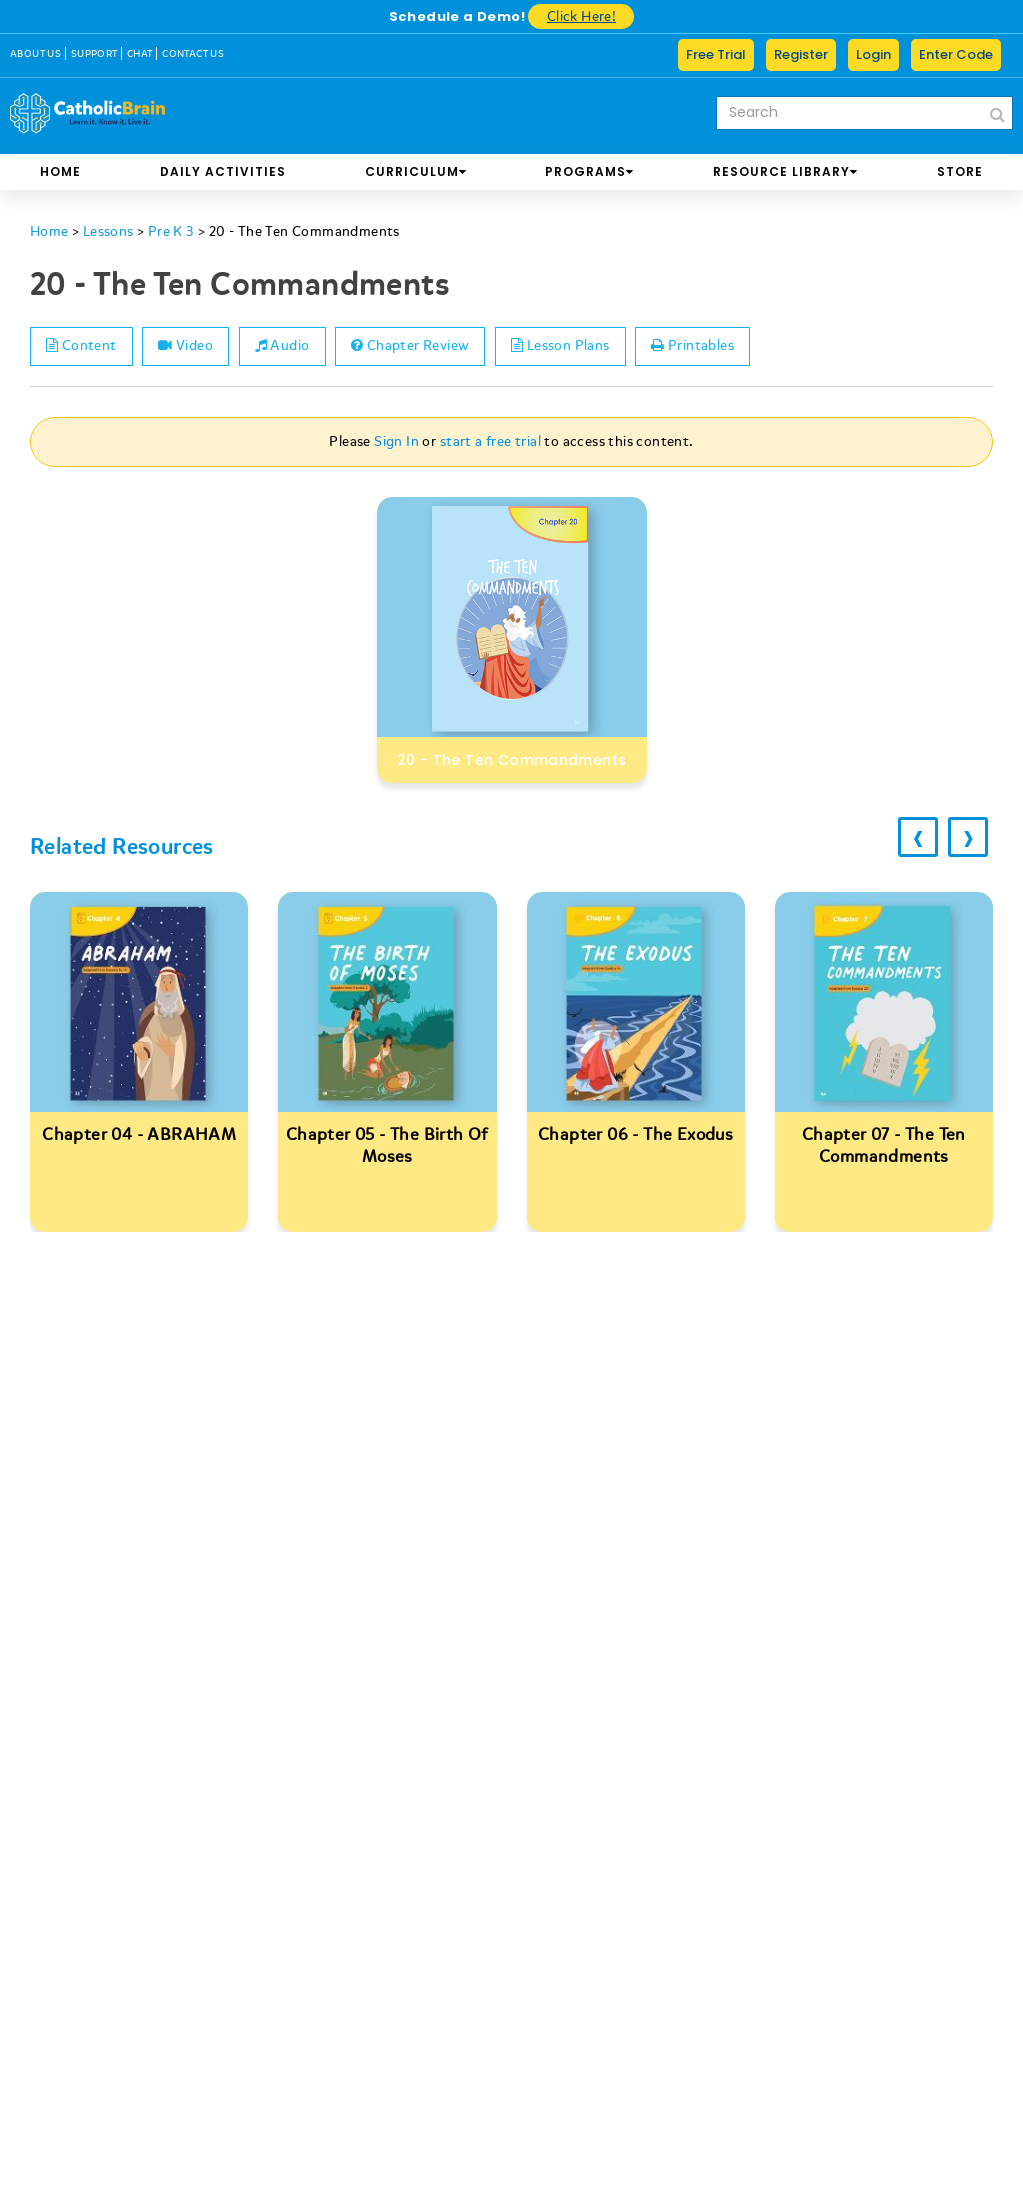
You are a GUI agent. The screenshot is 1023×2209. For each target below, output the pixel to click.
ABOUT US (35, 54)
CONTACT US (193, 54)
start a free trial (490, 441)
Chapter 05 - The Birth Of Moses (387, 1145)
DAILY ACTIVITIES (223, 171)
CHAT (140, 54)
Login (873, 54)
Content (82, 346)
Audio (286, 346)
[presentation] (915, 838)
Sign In (396, 441)
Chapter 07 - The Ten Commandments (884, 1145)
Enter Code (956, 54)
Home (60, 171)
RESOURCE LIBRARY (785, 171)
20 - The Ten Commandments (304, 231)
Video (188, 346)
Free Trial (716, 54)
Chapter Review (416, 346)
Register (801, 54)
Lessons (108, 231)
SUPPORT (94, 54)
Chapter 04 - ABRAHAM (139, 1134)
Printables (702, 346)
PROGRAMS (589, 171)
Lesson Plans (568, 346)
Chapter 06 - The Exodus (635, 1134)
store (960, 171)
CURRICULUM (416, 171)
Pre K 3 (171, 231)
